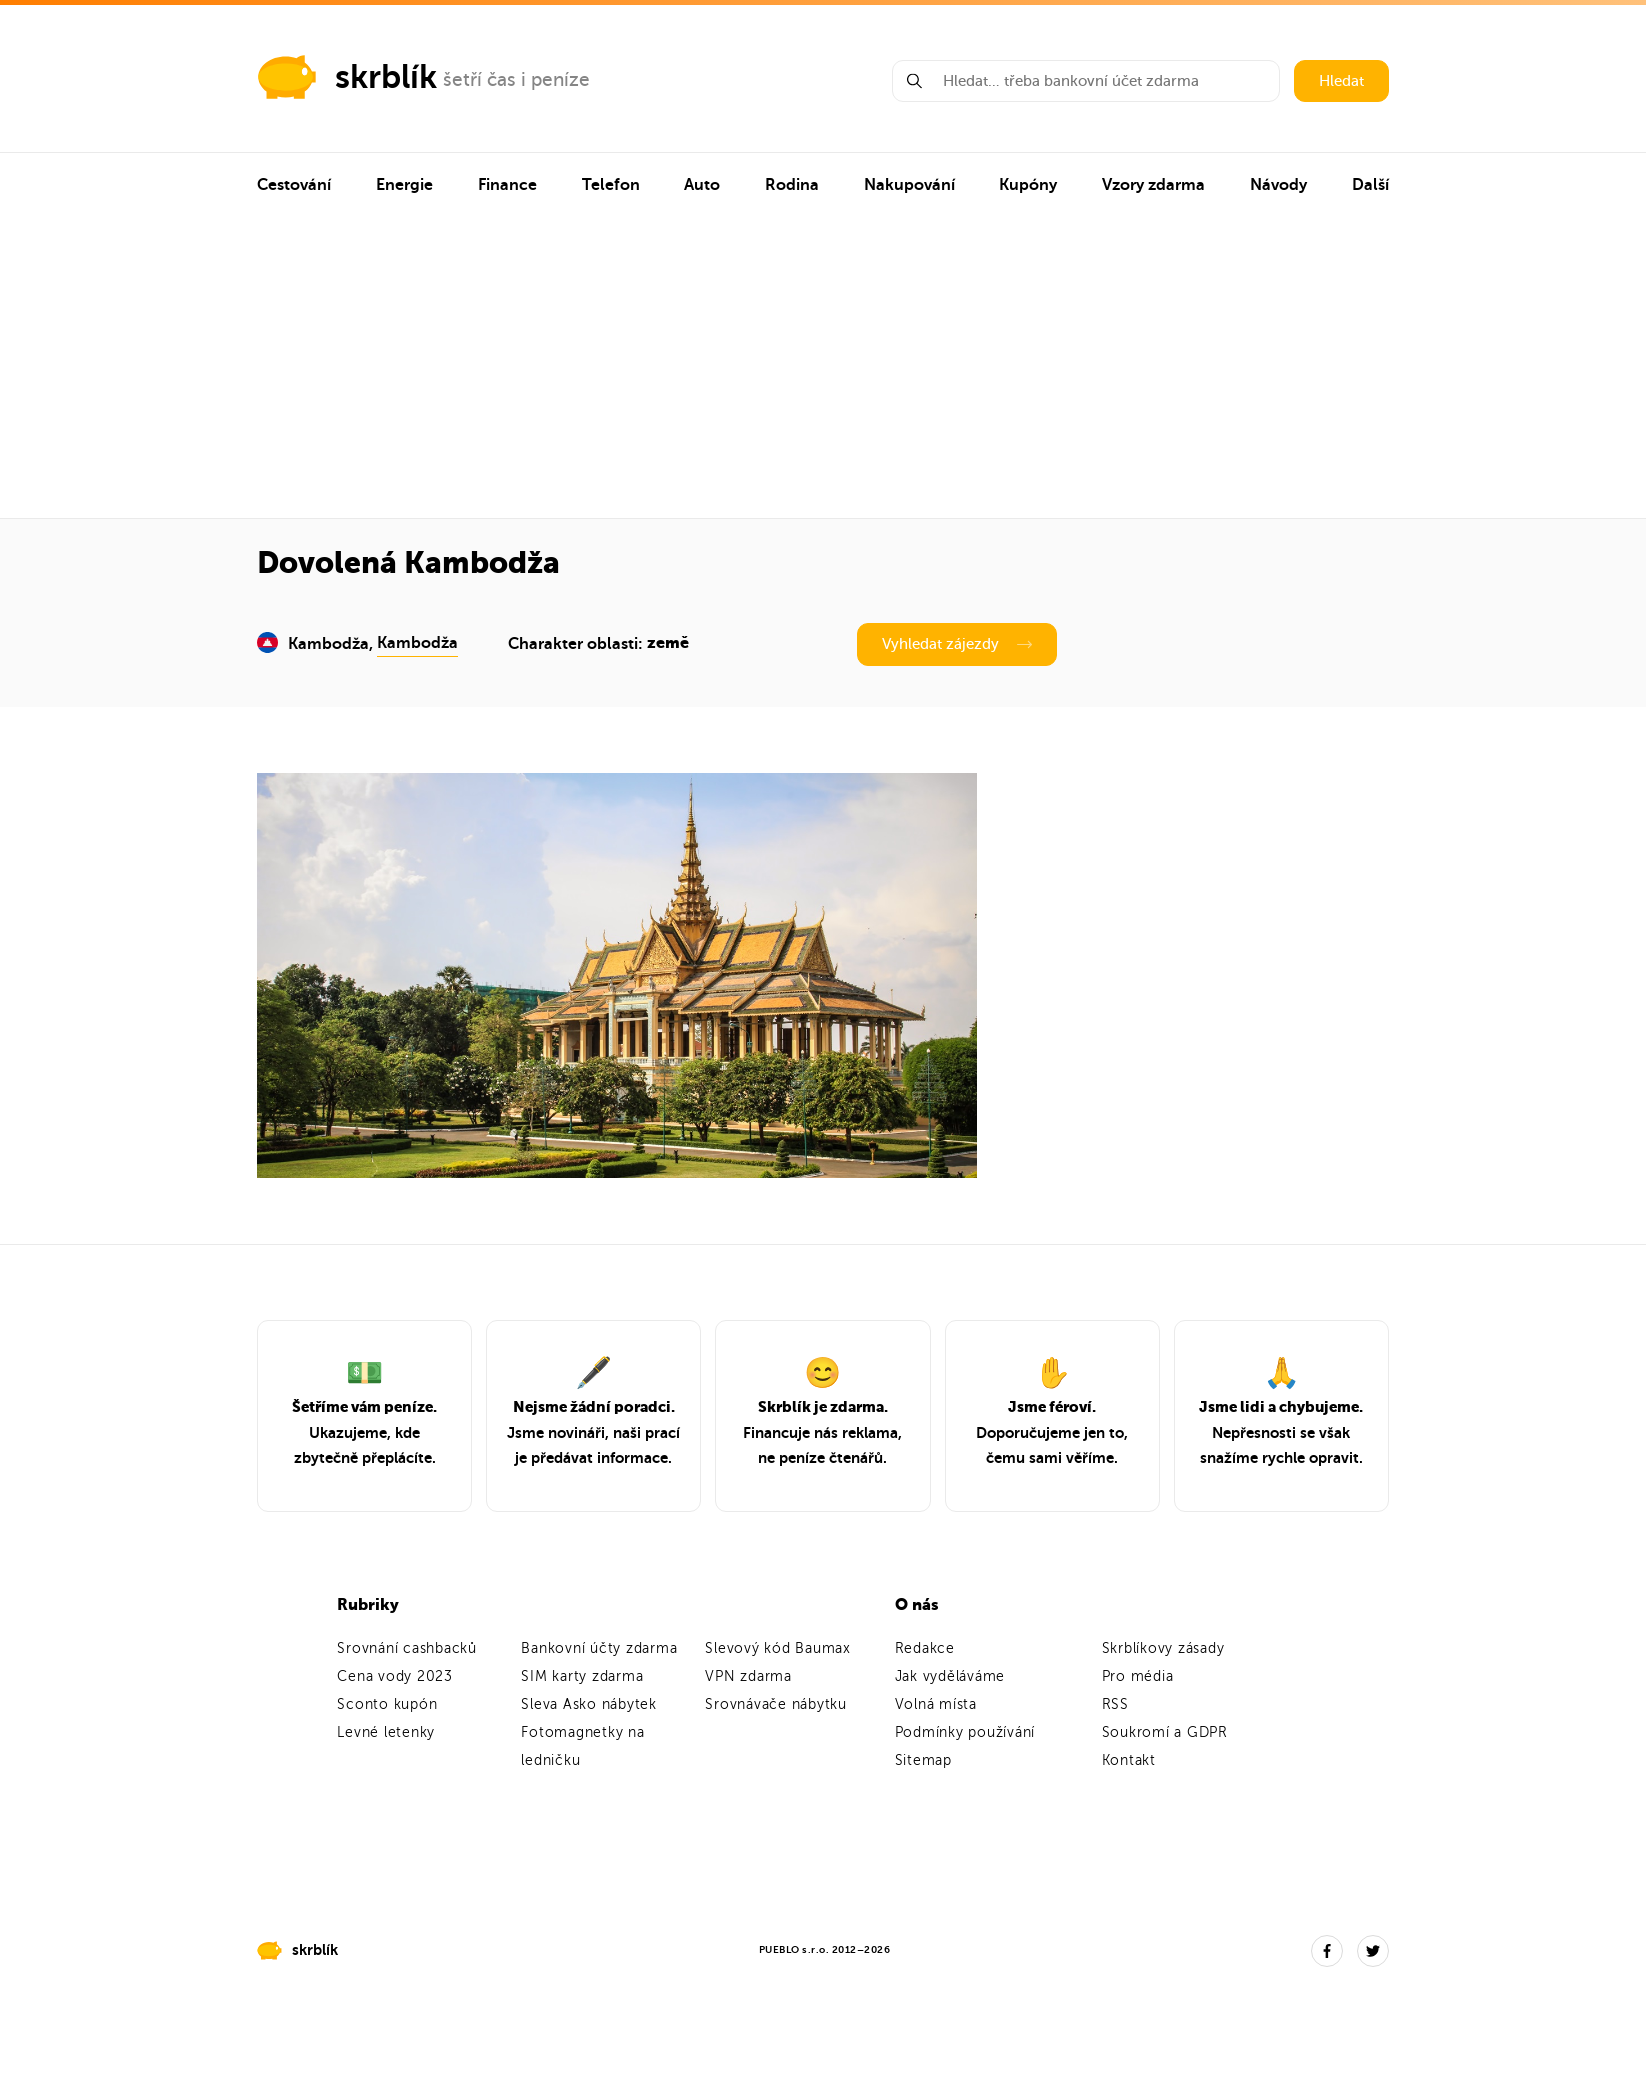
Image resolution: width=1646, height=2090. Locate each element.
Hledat (1341, 81)
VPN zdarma (748, 1676)
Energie (404, 185)
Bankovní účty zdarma (599, 1648)
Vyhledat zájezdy (957, 644)
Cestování (294, 185)
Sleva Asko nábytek (589, 1704)
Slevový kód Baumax (778, 1648)
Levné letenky (386, 1732)
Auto (702, 185)
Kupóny (1028, 185)
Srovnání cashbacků (407, 1648)
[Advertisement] (823, 368)
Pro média (1138, 1676)
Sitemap (923, 1760)
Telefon (611, 185)
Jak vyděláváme (950, 1676)
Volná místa (936, 1704)
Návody (1278, 185)
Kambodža (417, 643)
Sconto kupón (387, 1704)
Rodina (792, 185)
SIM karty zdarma (582, 1676)
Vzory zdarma (1153, 185)
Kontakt (1129, 1760)
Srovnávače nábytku (776, 1704)
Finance (507, 185)
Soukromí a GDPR (1165, 1732)
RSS (1115, 1704)
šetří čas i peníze (516, 79)
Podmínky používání (965, 1732)
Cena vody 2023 (395, 1676)
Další (1370, 185)
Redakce (925, 1648)
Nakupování (909, 185)
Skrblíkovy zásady (1163, 1648)
